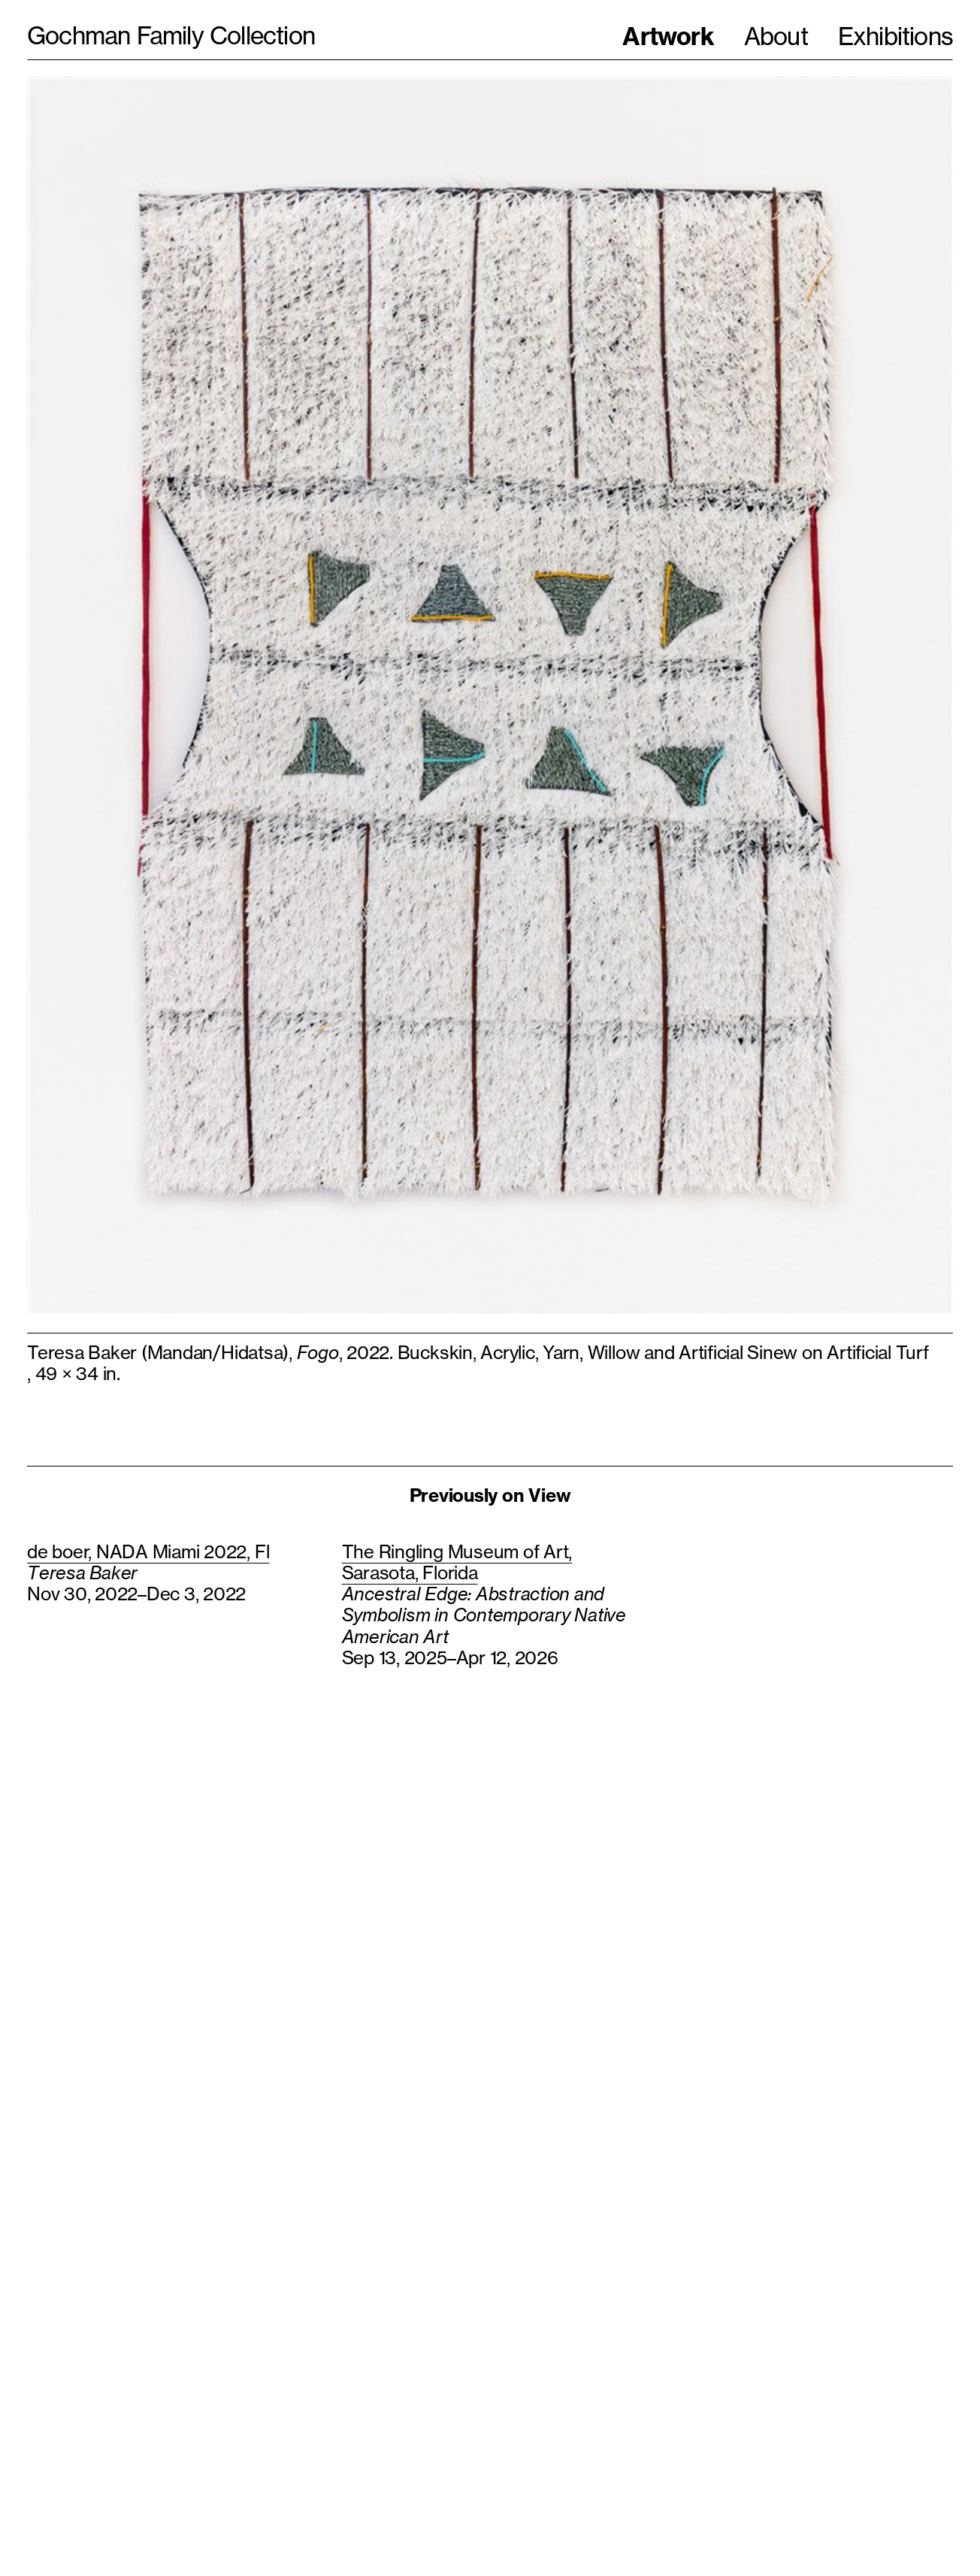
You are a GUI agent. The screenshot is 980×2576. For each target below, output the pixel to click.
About (776, 36)
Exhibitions (895, 36)
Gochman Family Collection (171, 35)
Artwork (667, 36)
